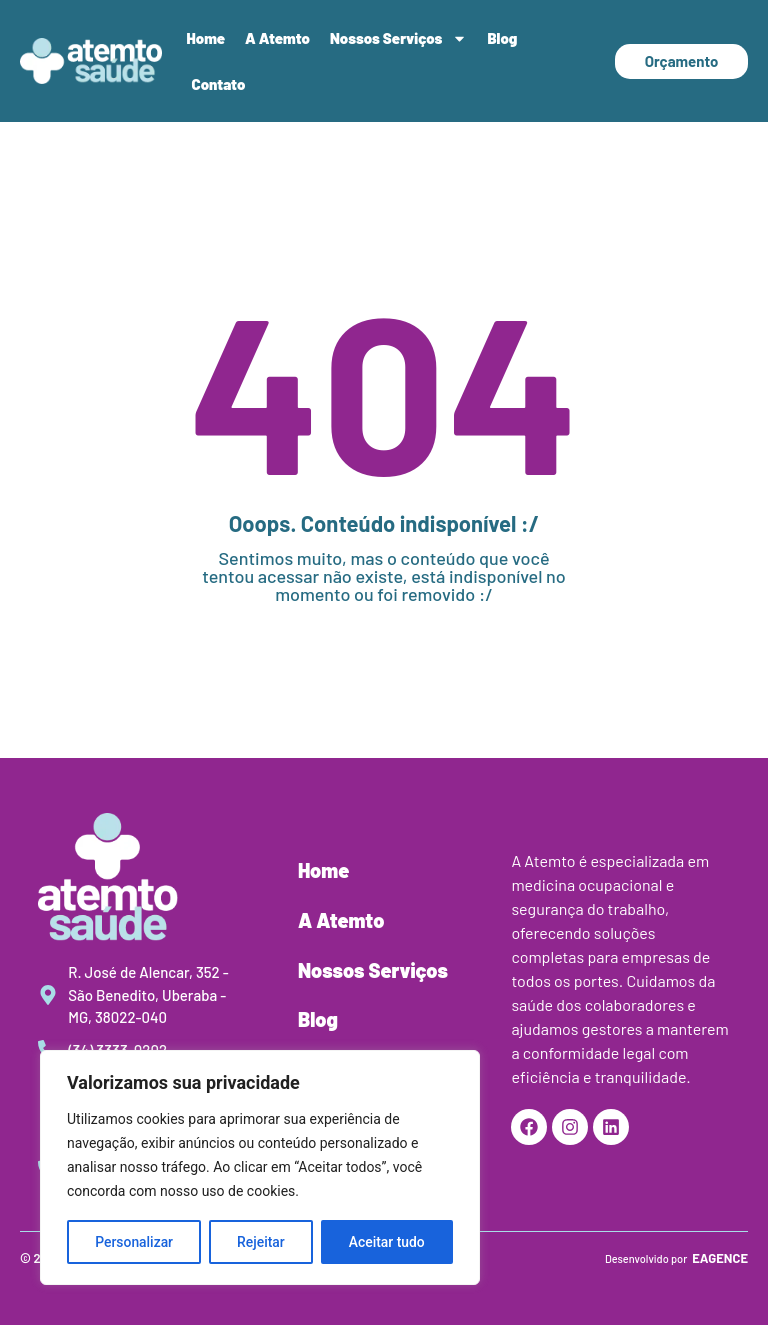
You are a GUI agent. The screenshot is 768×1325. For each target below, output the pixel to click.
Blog (502, 38)
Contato (219, 84)
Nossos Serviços (398, 38)
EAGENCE (720, 1258)
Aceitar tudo (387, 1242)
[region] (260, 1168)
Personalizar (134, 1242)
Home (206, 38)
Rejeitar (261, 1242)
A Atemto (277, 38)
